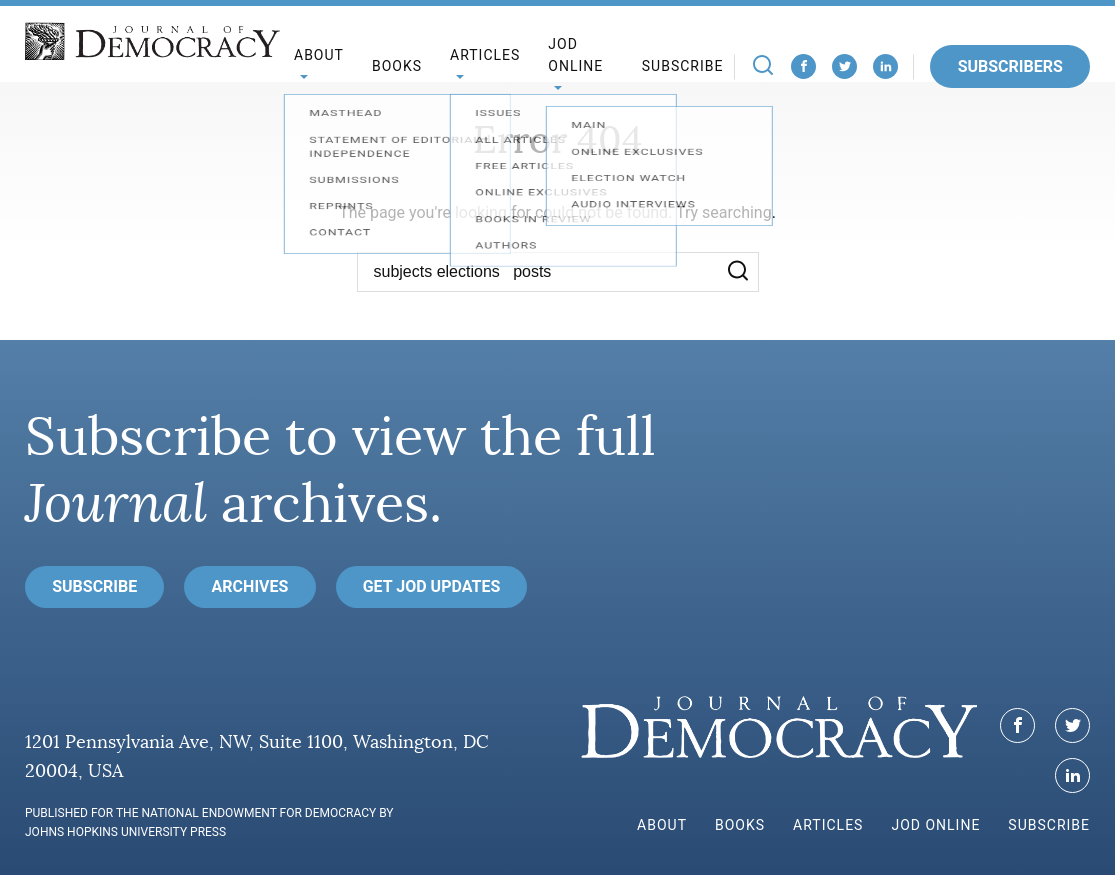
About (662, 825)
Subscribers (1010, 66)
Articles (828, 825)
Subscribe (683, 66)
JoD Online (575, 55)
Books (397, 66)
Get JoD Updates (432, 586)
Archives (250, 586)
